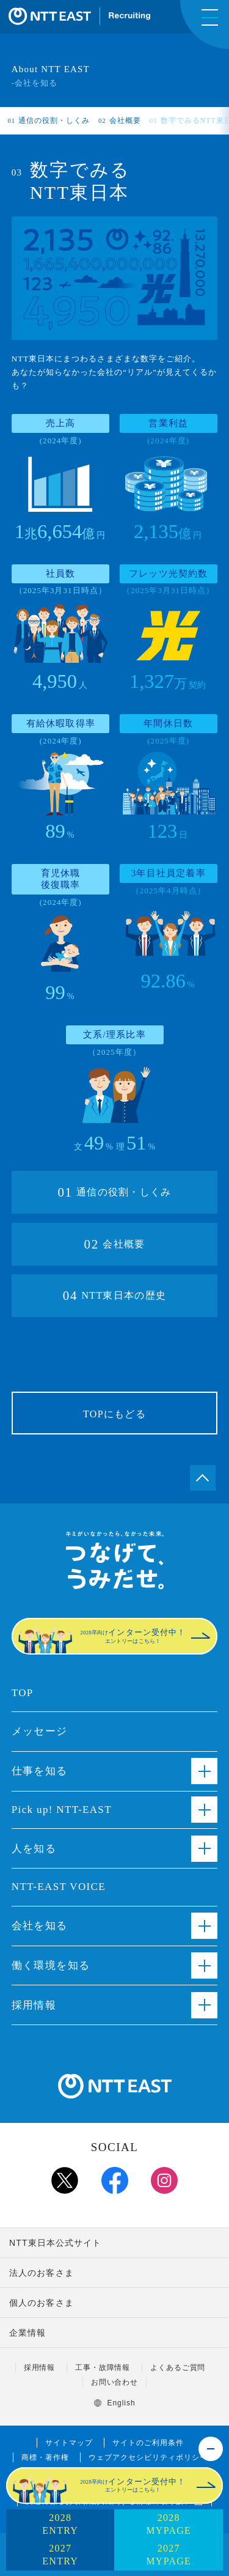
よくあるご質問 (178, 2367)
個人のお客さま (41, 2303)
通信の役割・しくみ (49, 120)
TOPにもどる (114, 1414)
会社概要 (119, 120)
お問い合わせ (115, 2382)
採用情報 (40, 2367)
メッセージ (40, 1731)
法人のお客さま (41, 2273)
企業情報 (27, 2333)
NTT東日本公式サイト (55, 2243)
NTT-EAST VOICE (59, 1886)
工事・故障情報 (103, 2367)
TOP (23, 1693)
